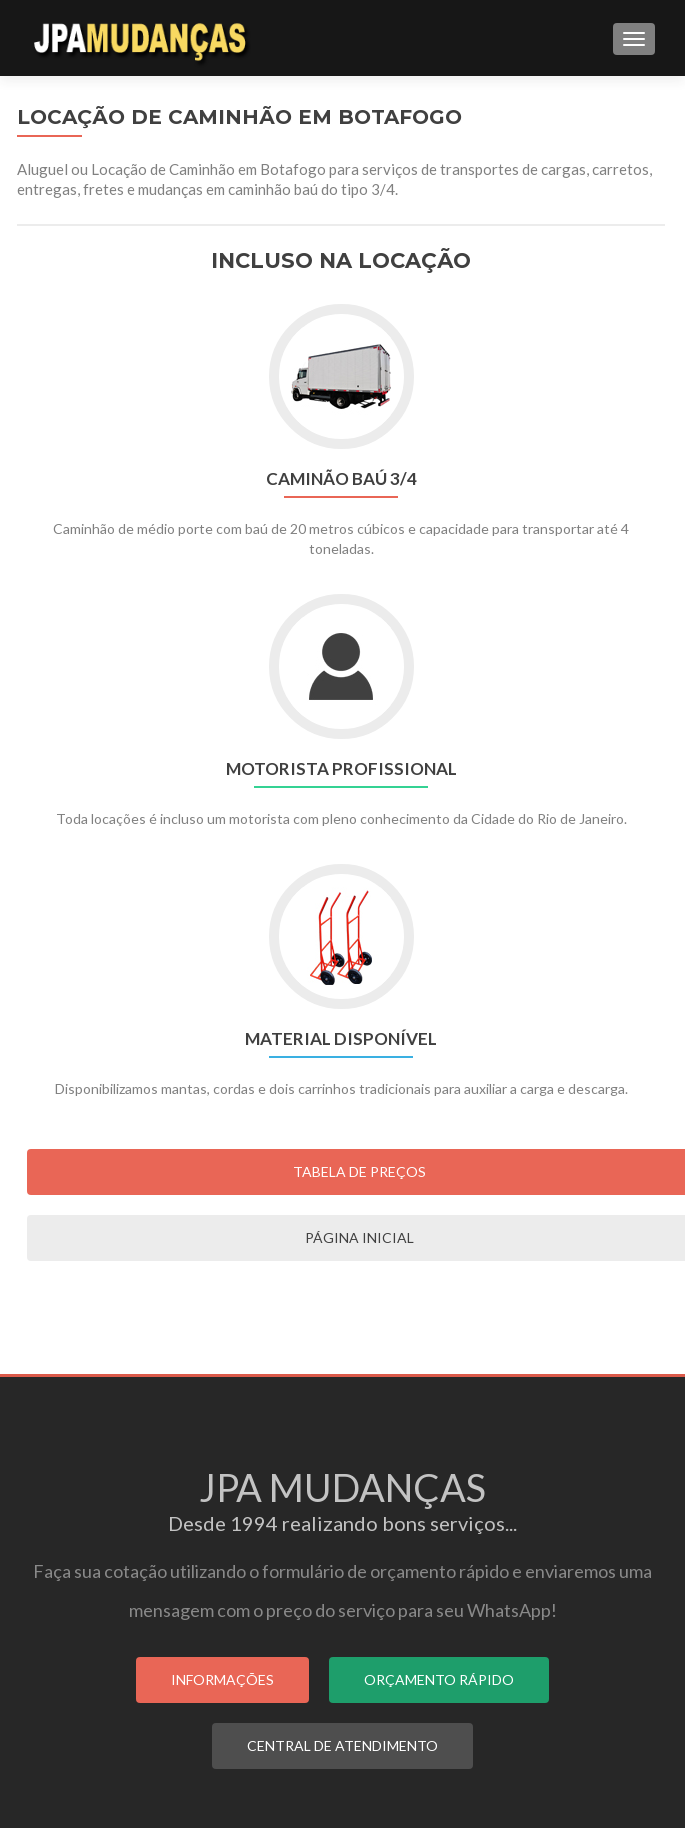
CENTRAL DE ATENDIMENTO (342, 1745)
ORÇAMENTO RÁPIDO (439, 1679)
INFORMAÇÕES (222, 1679)
